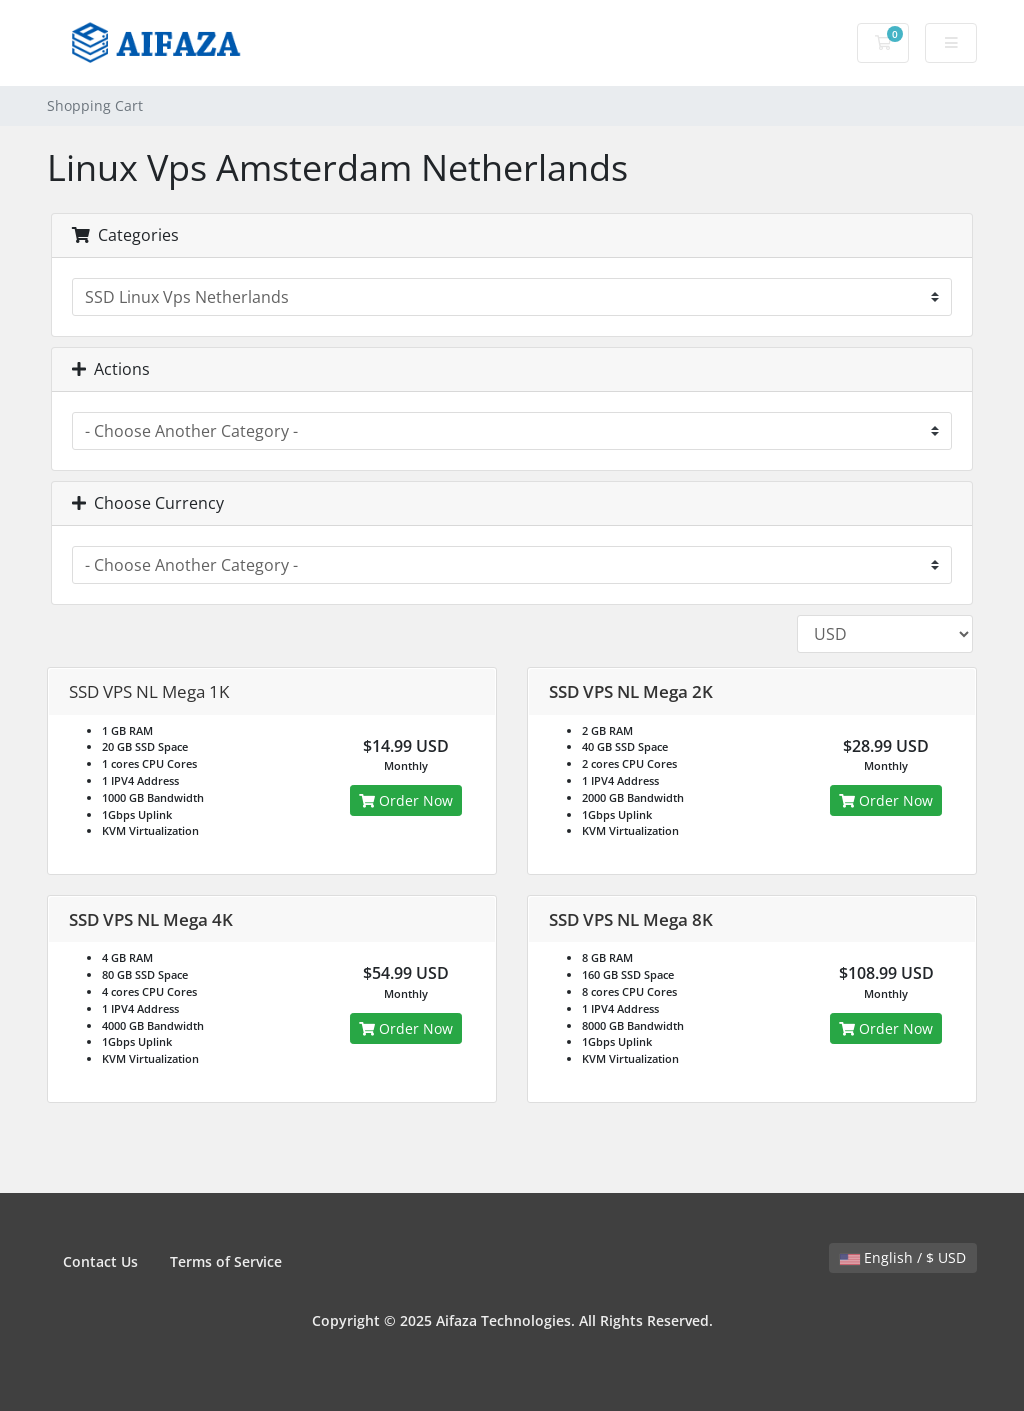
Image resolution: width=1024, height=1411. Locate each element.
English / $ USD (903, 1257)
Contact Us (100, 1261)
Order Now (406, 800)
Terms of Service (226, 1261)
